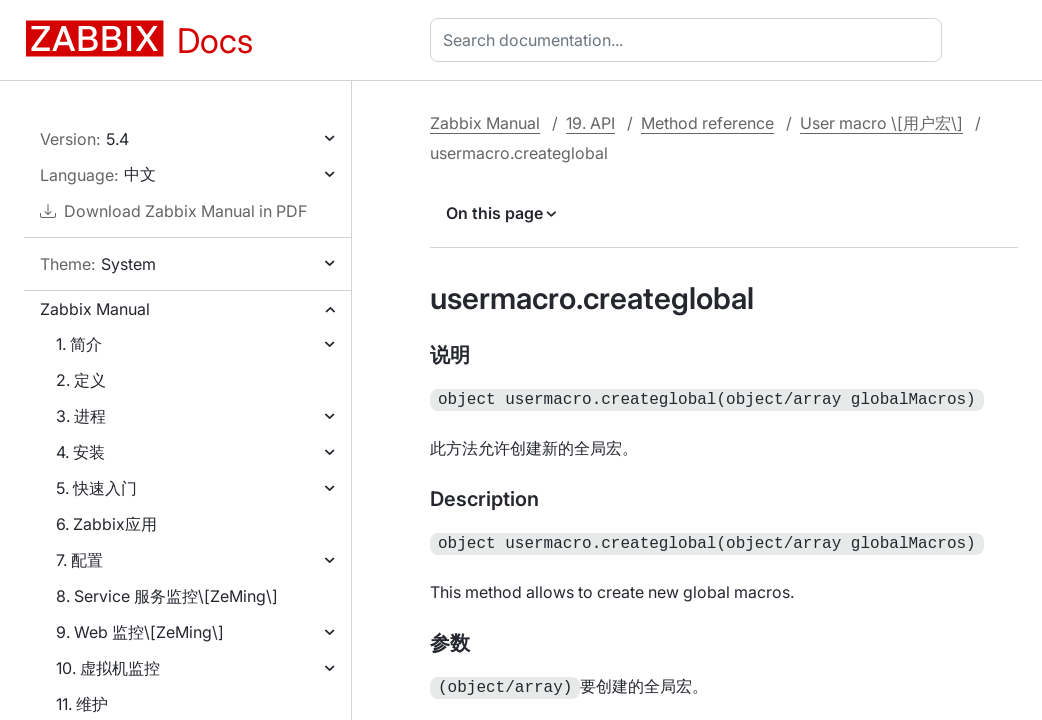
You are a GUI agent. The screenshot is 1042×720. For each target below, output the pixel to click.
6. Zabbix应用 (106, 524)
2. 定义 (81, 380)
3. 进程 (81, 416)
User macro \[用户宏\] (881, 123)
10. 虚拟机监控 (108, 668)
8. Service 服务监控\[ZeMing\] (167, 596)
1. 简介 (79, 344)
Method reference (707, 123)
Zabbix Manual (95, 309)
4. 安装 (80, 452)
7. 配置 (79, 560)
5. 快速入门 (96, 488)
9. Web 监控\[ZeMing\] (140, 632)
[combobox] (690, 40)
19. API (590, 123)
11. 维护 (82, 704)
